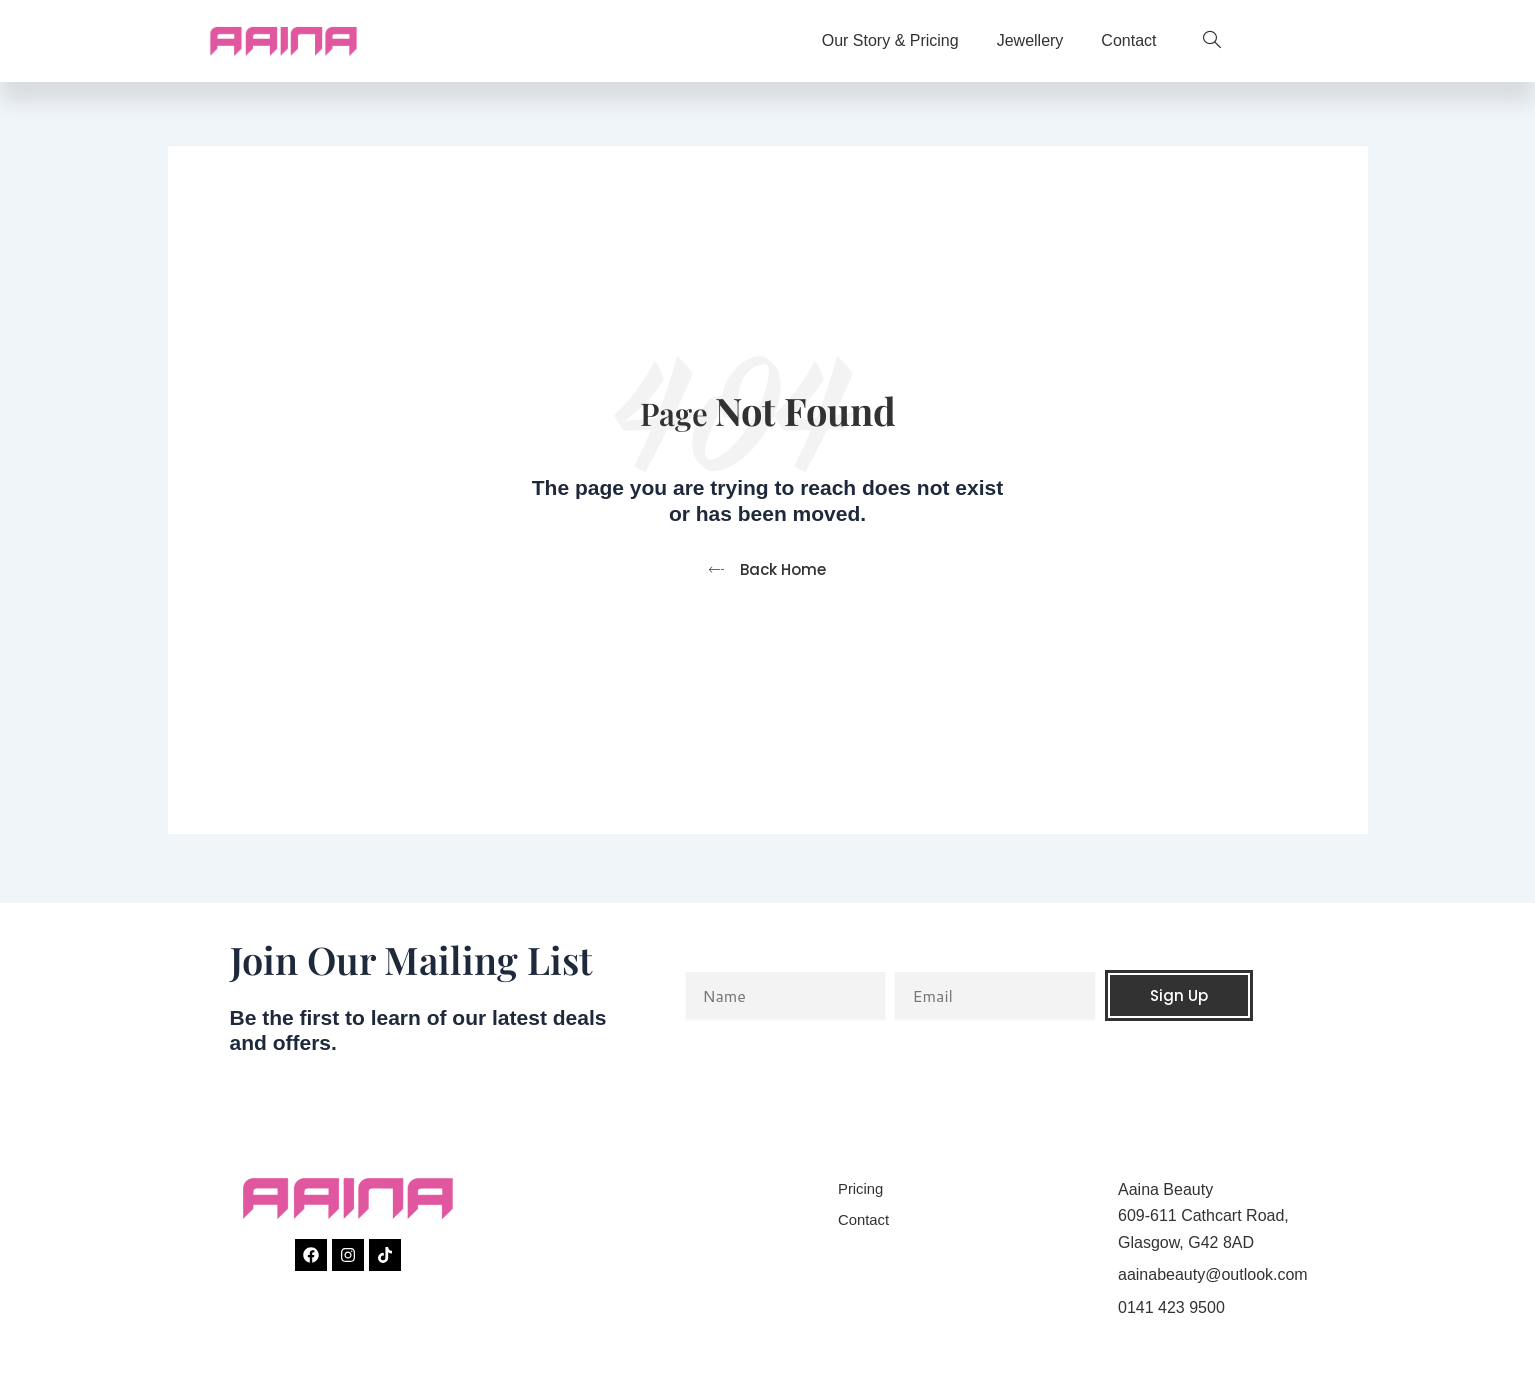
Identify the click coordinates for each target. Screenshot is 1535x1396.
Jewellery (1030, 40)
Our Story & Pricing (890, 40)
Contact (1128, 40)
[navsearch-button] (1202, 41)
